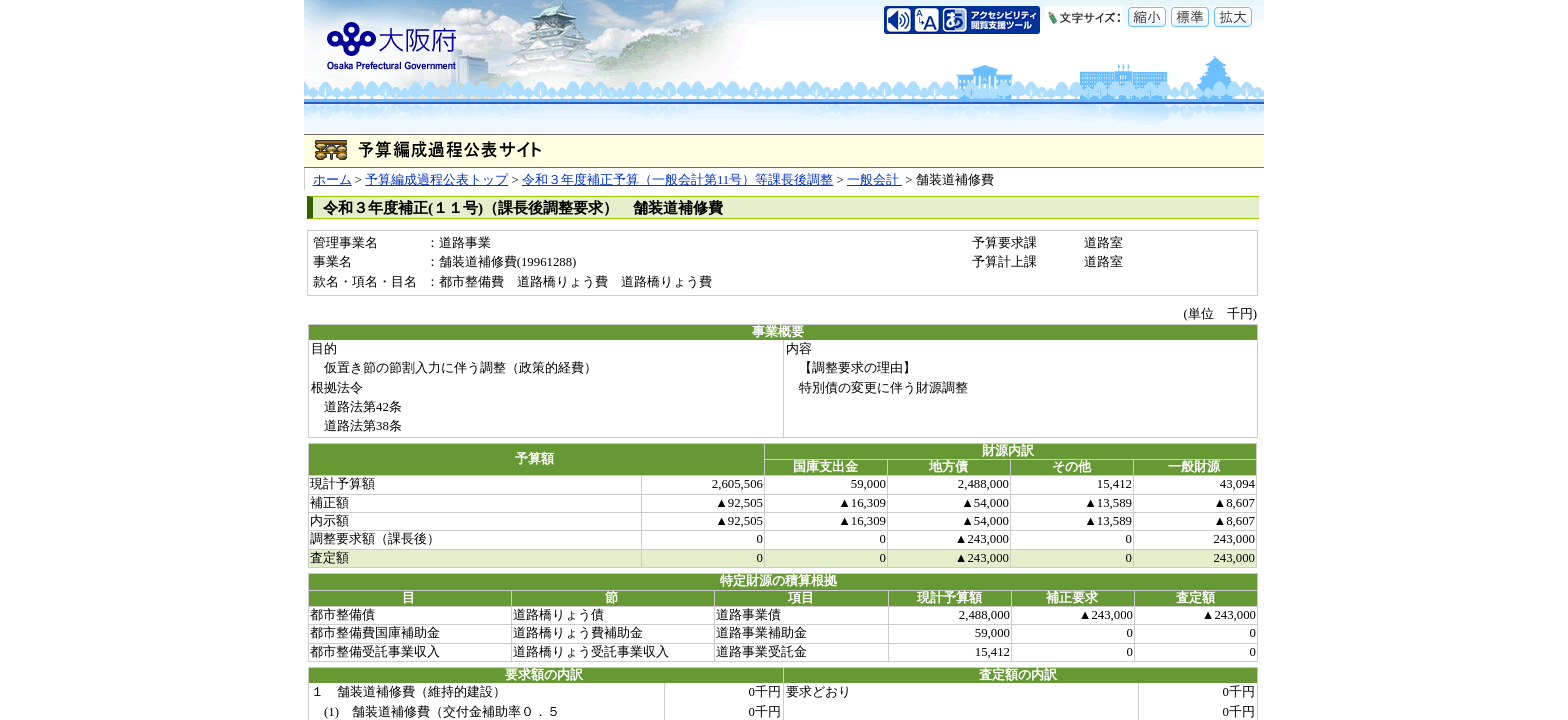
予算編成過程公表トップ (436, 180)
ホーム (332, 180)
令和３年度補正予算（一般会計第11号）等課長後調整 (677, 180)
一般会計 (874, 180)
